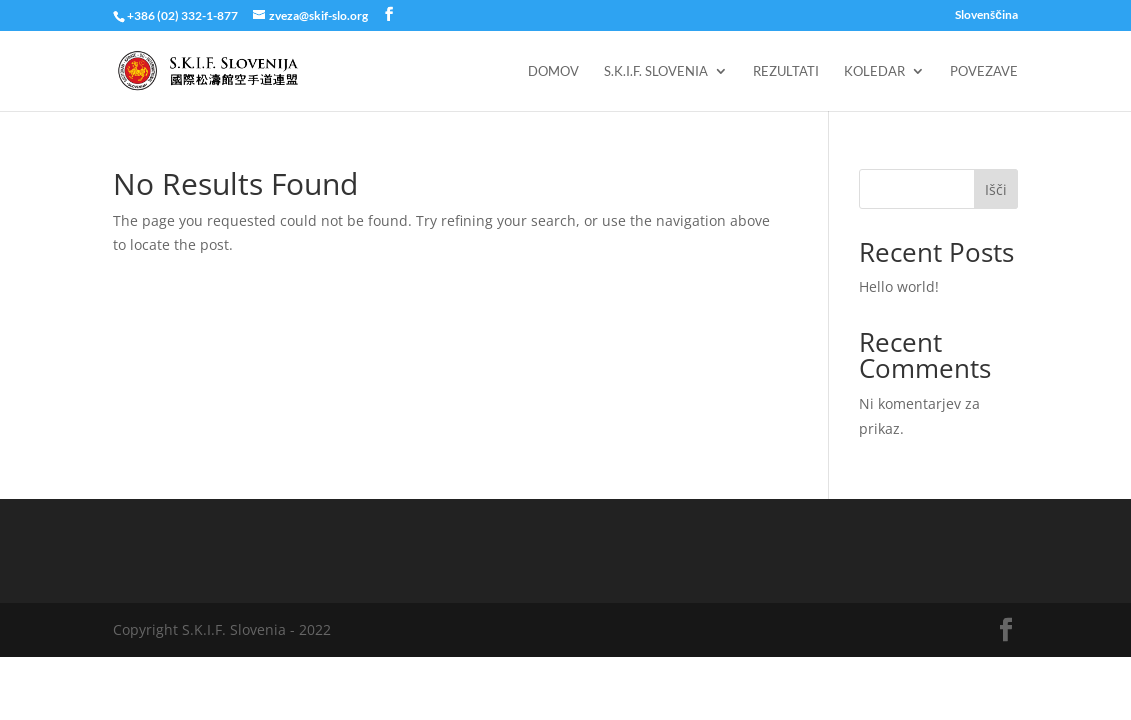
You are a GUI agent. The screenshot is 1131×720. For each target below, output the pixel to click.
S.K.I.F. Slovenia (656, 71)
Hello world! (899, 286)
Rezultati (786, 71)
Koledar (874, 71)
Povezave (984, 71)
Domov (553, 71)
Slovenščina (986, 15)
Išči (996, 189)
